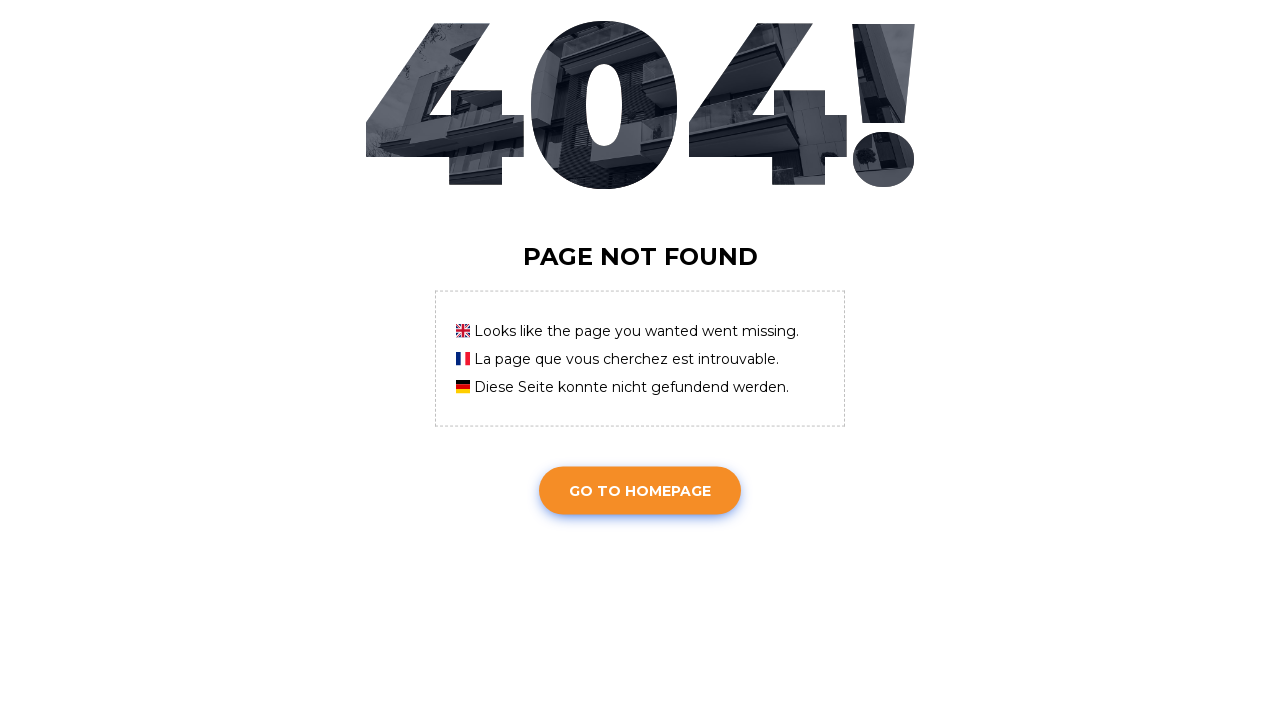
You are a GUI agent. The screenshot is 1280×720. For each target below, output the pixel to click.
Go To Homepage (640, 490)
